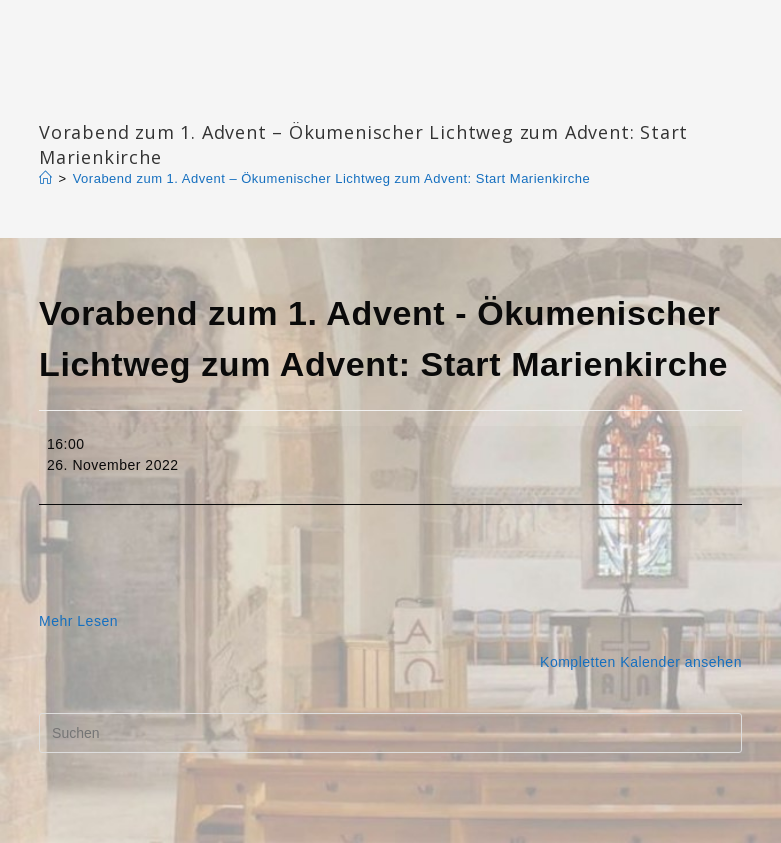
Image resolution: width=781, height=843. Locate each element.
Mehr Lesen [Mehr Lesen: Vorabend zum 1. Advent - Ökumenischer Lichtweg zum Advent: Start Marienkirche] (78, 621)
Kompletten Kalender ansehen (641, 662)
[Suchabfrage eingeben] (390, 733)
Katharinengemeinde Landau (210, 99)
